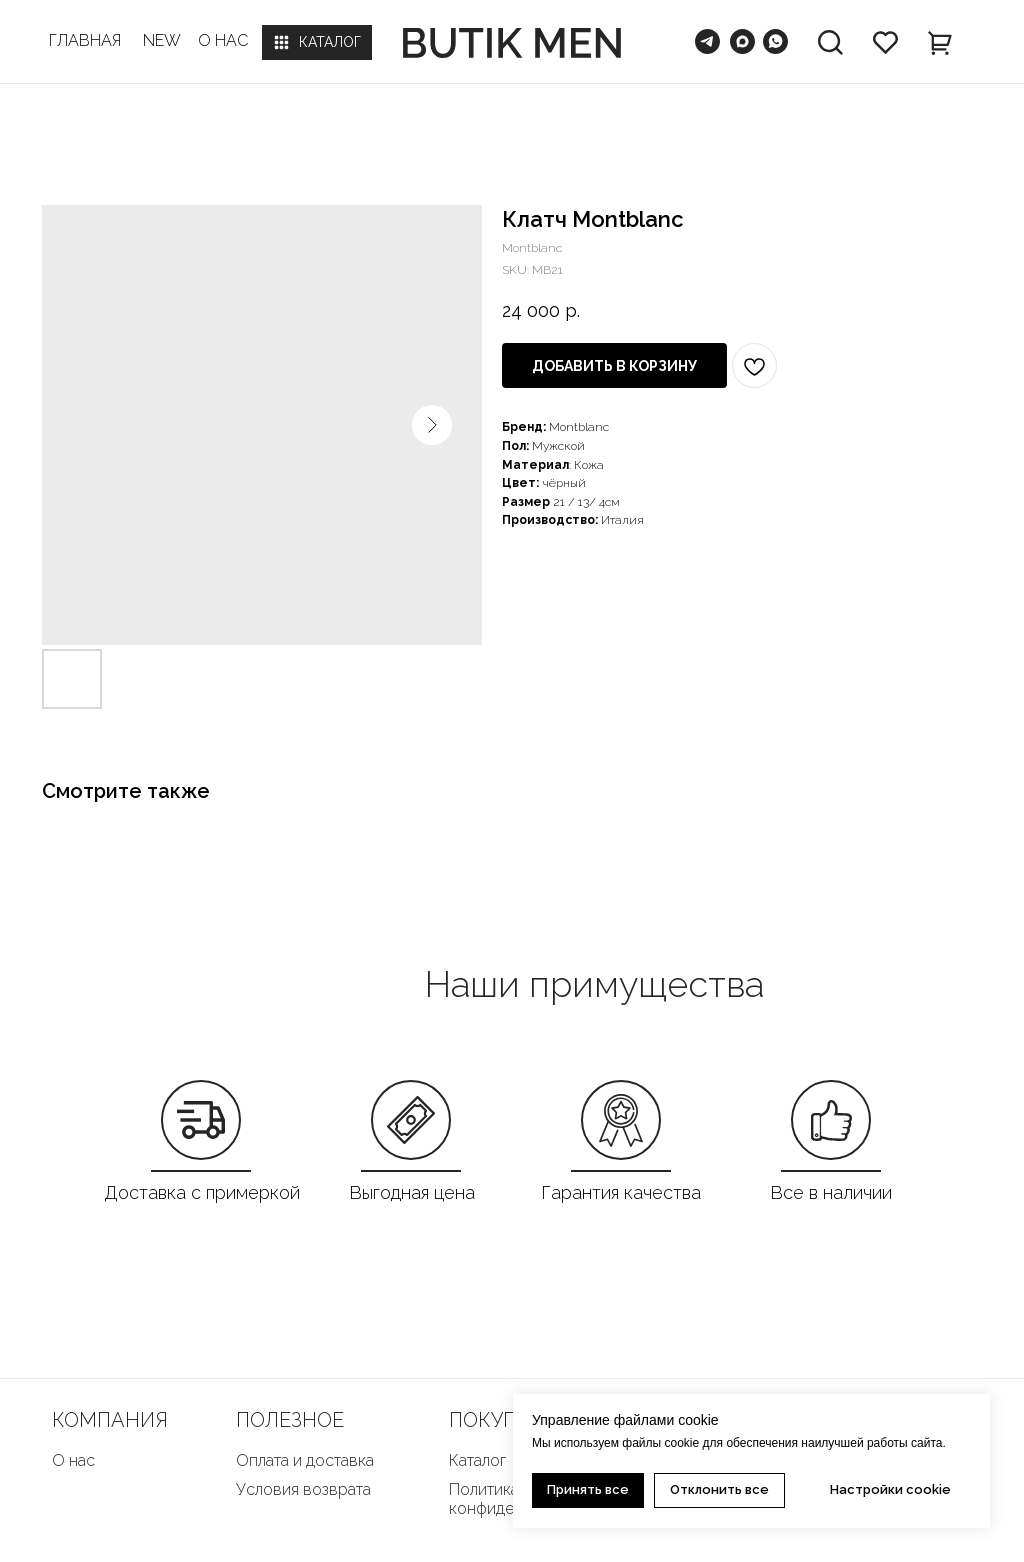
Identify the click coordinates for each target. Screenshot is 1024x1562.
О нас (73, 1460)
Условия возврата (303, 1489)
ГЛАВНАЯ (85, 40)
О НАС (223, 40)
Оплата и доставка (305, 1460)
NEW (162, 40)
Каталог (477, 1460)
